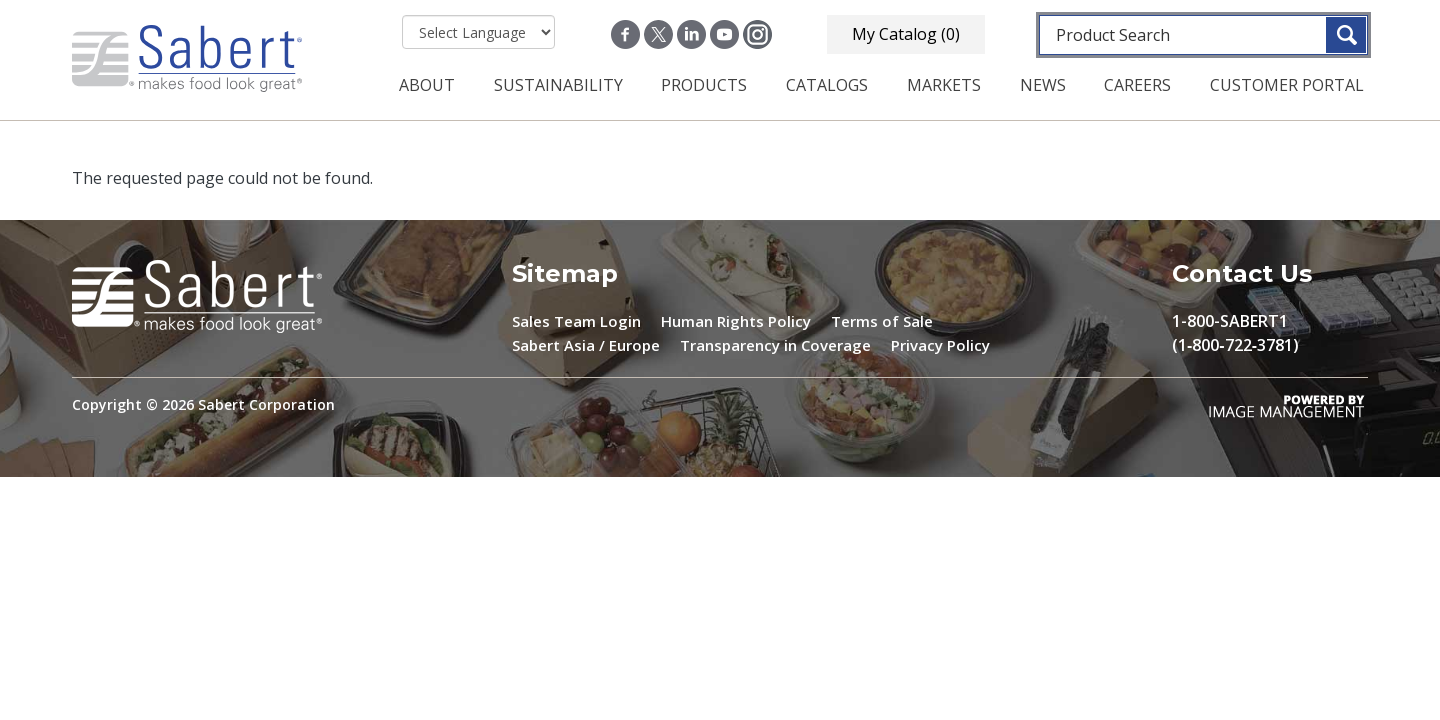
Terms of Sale (882, 321)
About (427, 85)
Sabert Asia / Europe (586, 345)
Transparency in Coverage (775, 345)
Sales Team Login (576, 321)
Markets (944, 85)
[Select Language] (478, 32)
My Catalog (906, 34)
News (1043, 85)
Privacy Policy (940, 345)
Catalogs (827, 85)
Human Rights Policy (736, 321)
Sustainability (558, 85)
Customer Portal (1287, 85)
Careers (1137, 85)
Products (704, 85)
